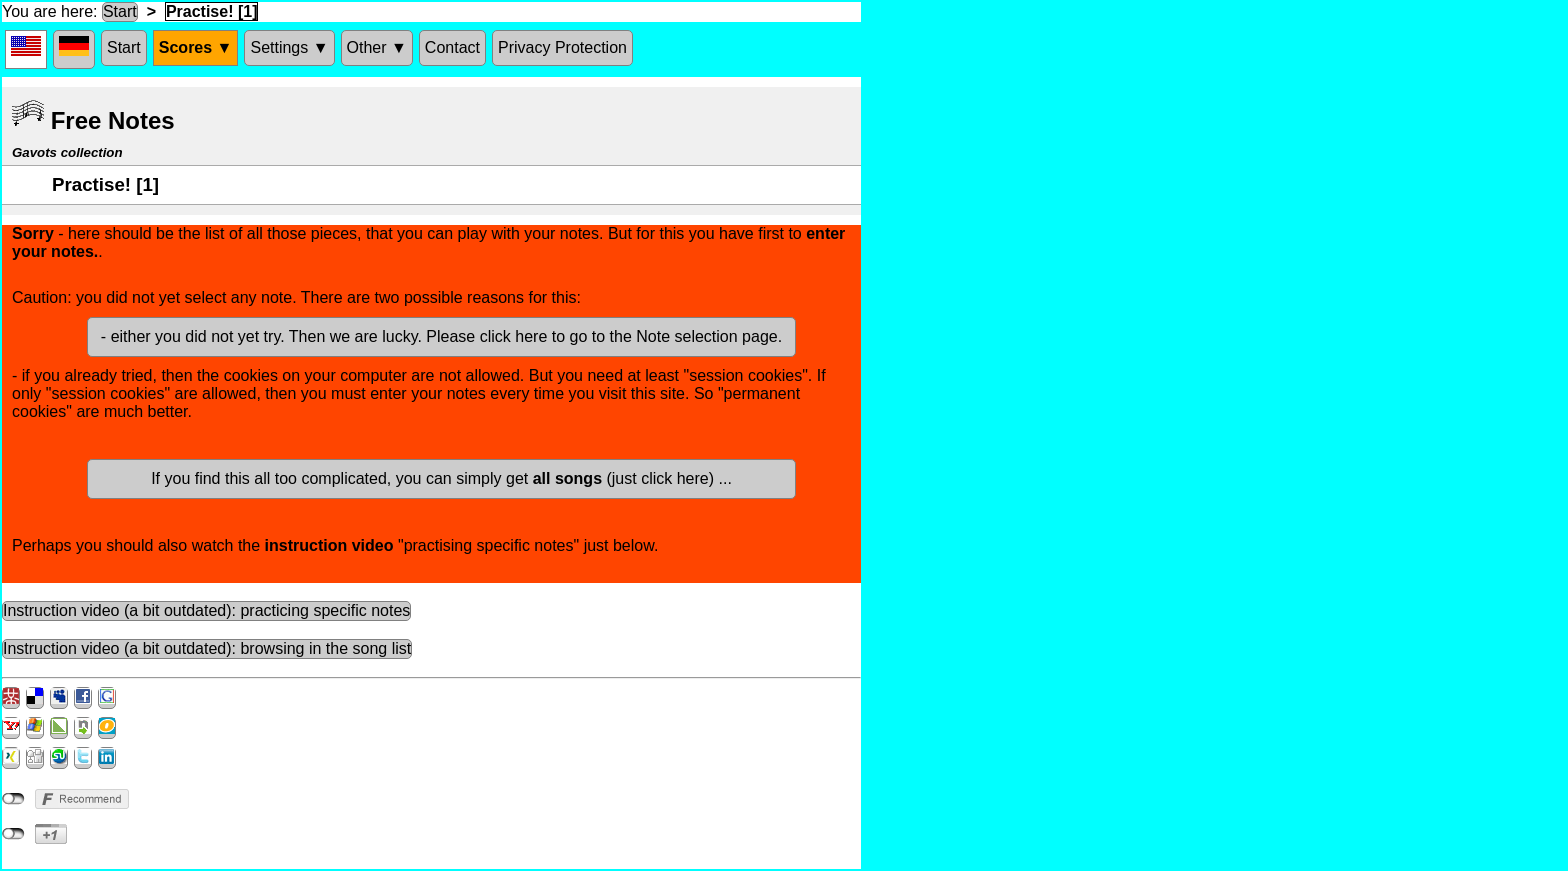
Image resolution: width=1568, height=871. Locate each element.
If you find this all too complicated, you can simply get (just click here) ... (441, 478)
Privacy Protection (562, 47)
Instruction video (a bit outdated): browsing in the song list (207, 648)
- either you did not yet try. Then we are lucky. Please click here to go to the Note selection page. (441, 336)
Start (120, 11)
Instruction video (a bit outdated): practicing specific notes (206, 610)
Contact (452, 47)
